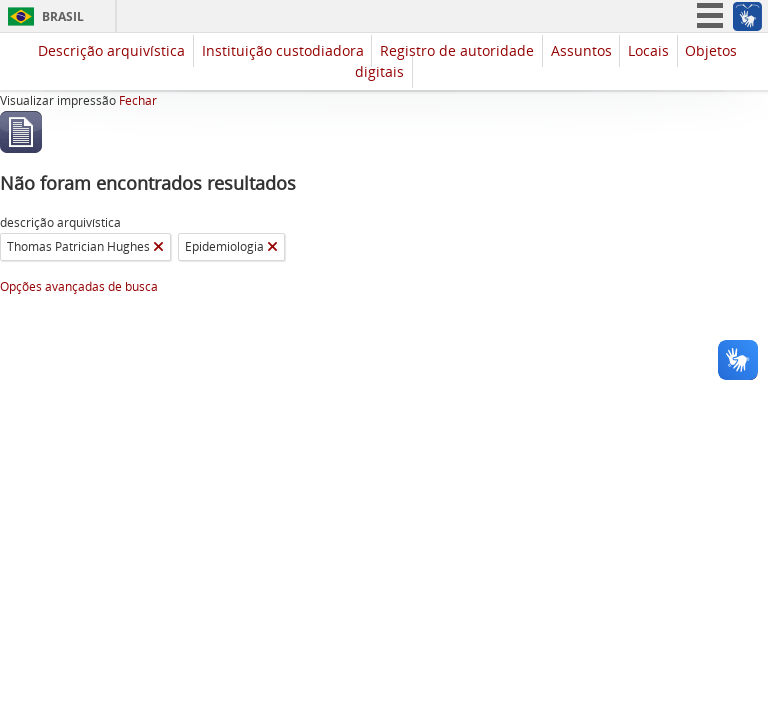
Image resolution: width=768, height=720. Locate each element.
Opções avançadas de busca (79, 286)
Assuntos (581, 50)
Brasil (63, 16)
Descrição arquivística (111, 50)
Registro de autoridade (457, 50)
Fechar (138, 100)
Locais (648, 50)
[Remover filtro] (158, 247)
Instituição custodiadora (283, 50)
